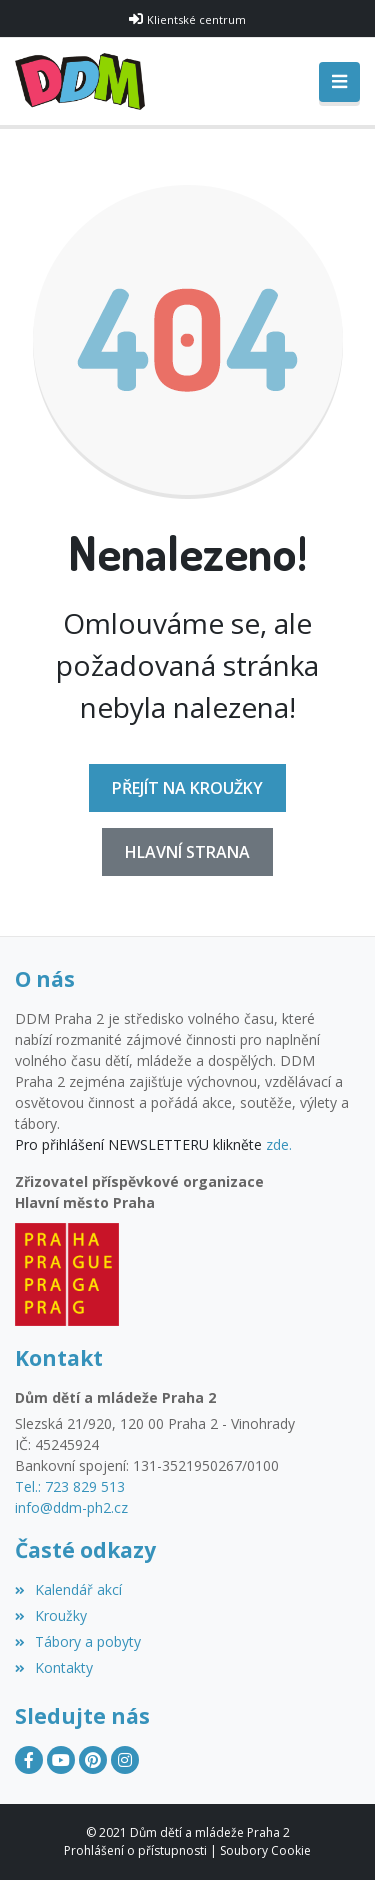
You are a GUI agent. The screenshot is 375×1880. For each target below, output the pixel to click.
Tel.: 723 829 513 (70, 1486)
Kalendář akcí (68, 1589)
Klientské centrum (196, 19)
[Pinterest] (93, 1760)
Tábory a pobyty (78, 1641)
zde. (279, 1144)
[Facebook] (29, 1760)
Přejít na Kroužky (187, 788)
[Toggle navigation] (339, 82)
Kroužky (51, 1615)
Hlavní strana (187, 852)
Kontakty (54, 1667)
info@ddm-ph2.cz (71, 1507)
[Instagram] (125, 1760)
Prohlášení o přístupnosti (135, 1850)
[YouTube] (61, 1760)
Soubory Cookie (265, 1850)
